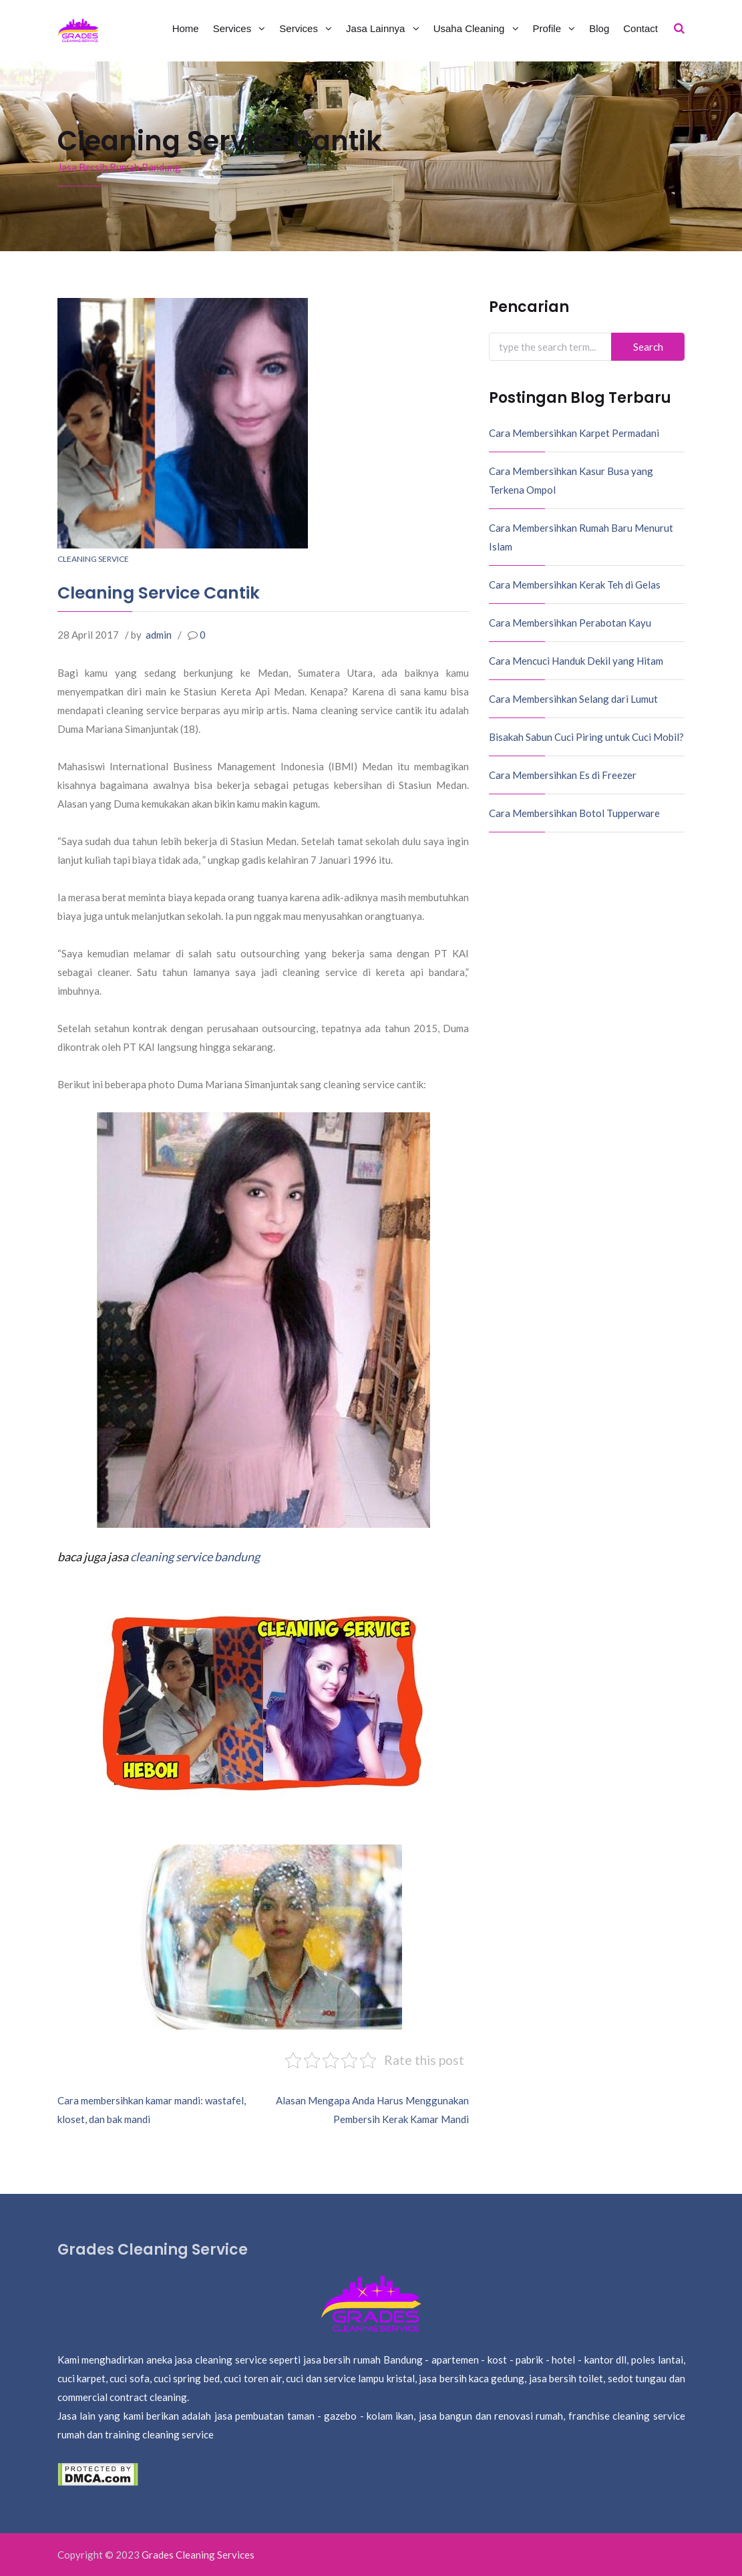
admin (159, 635)
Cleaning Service (93, 559)
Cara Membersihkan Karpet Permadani (574, 433)
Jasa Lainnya (377, 28)
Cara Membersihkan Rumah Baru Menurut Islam (581, 537)
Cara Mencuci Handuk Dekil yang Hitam (576, 661)
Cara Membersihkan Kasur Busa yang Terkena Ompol (571, 480)
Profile (548, 28)
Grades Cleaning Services (198, 2555)
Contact (640, 28)
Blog (599, 28)
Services (233, 28)
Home (185, 28)
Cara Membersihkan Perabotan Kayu (570, 623)
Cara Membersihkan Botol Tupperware (574, 813)
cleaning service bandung (195, 1556)
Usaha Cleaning (470, 28)
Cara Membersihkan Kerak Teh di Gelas (575, 585)
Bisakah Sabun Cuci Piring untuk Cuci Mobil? (586, 737)
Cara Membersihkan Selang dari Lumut (573, 699)
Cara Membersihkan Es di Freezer (562, 775)
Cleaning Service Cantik (158, 593)
